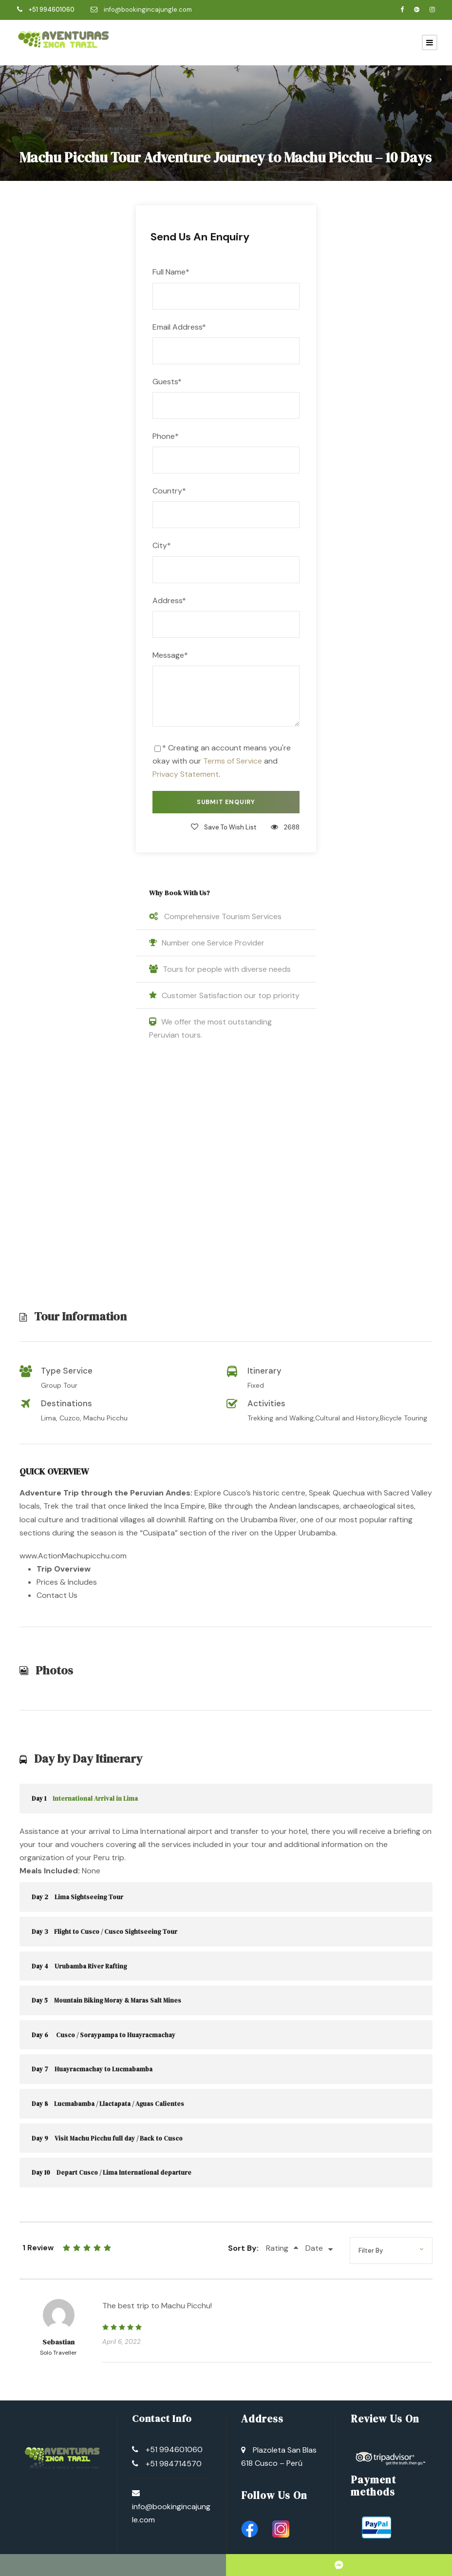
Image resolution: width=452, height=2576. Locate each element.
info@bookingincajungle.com (148, 9)
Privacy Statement (185, 774)
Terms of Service (232, 761)
